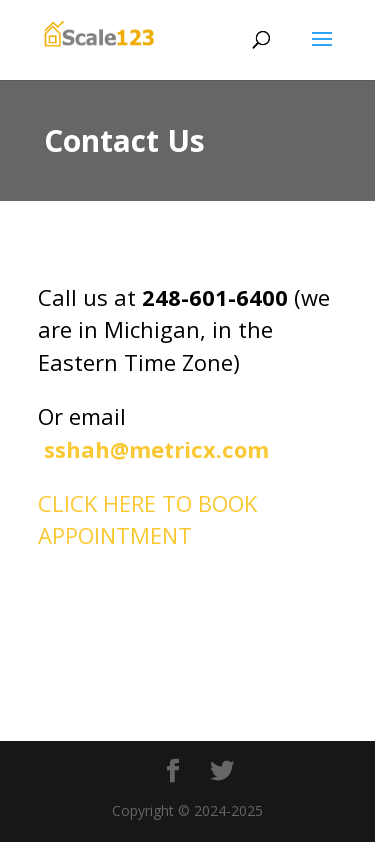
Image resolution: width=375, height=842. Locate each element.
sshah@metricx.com (153, 449)
